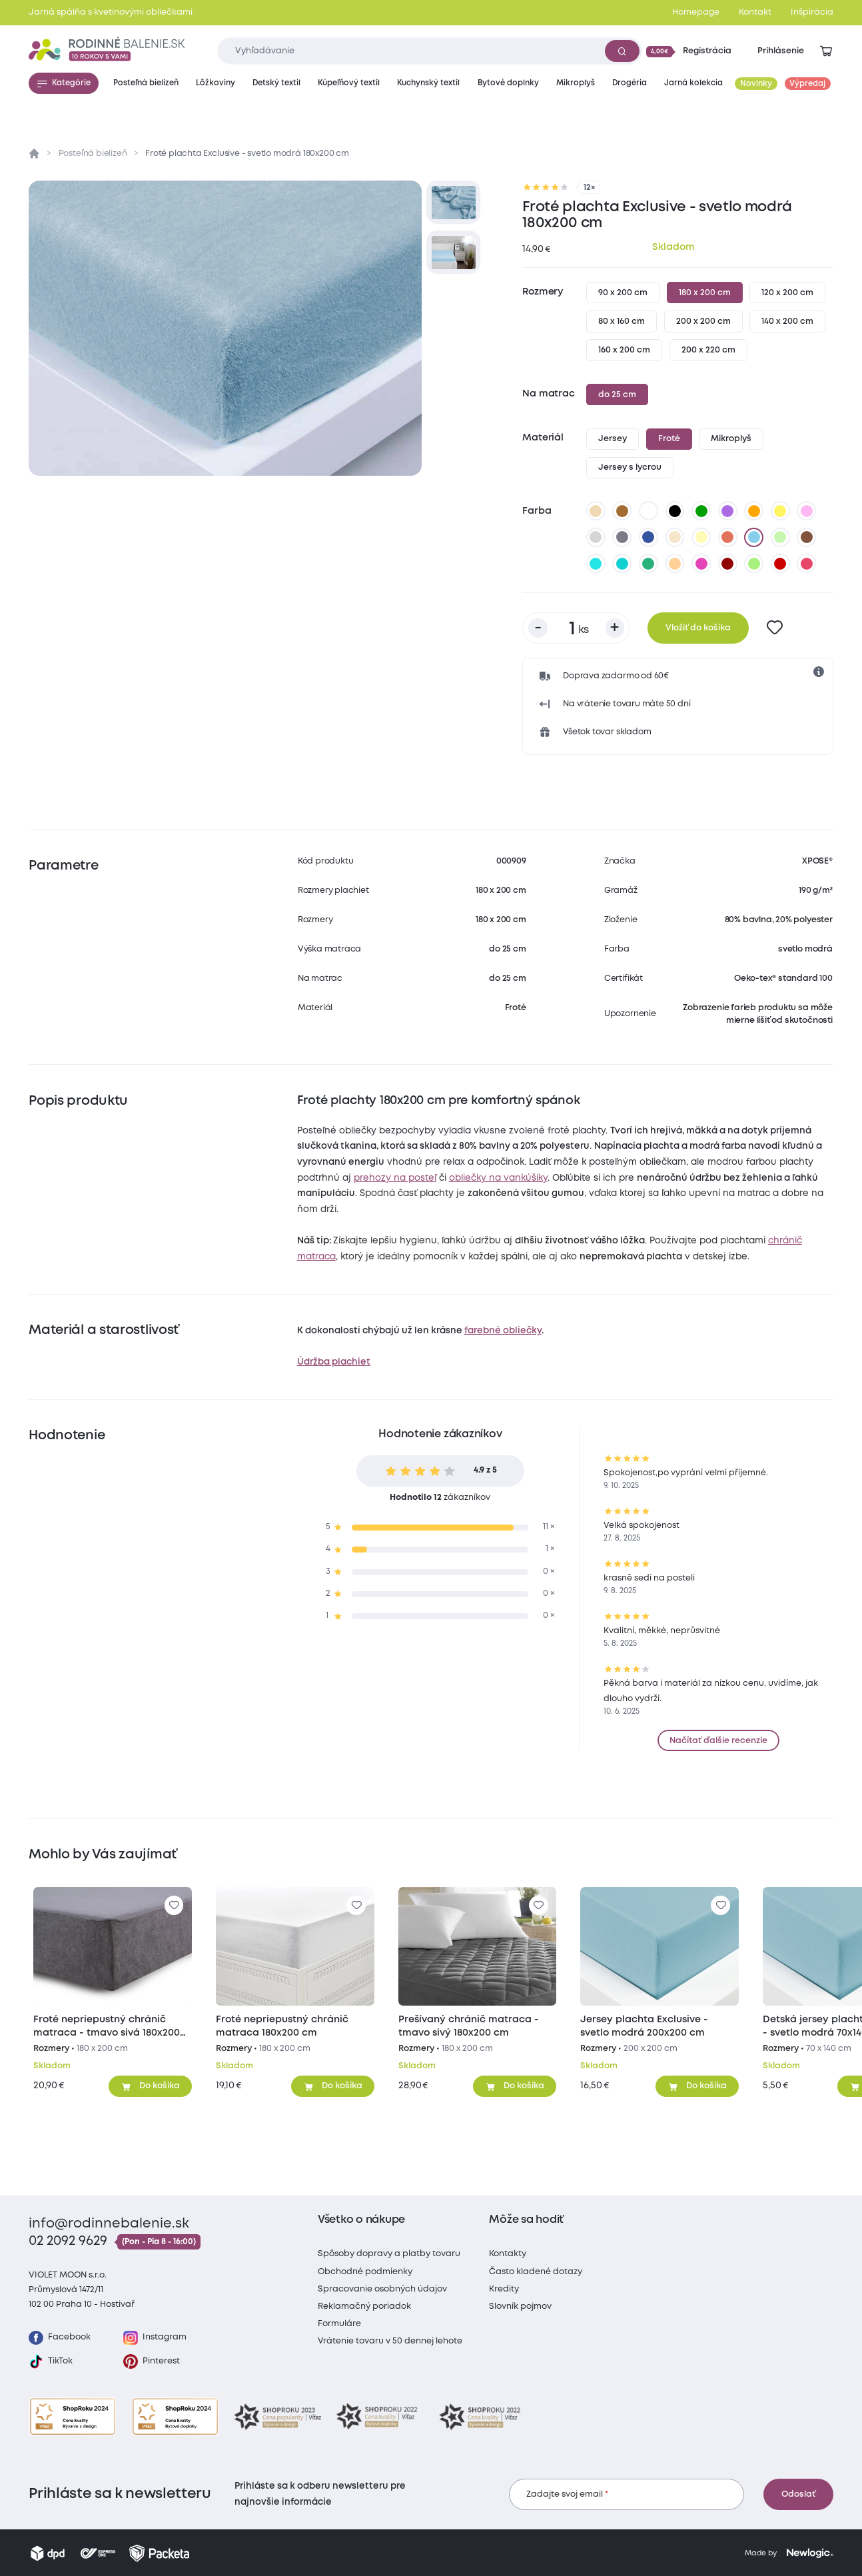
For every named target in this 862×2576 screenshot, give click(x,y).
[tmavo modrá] (649, 537)
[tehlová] (727, 537)
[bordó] (727, 563)
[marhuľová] (674, 563)
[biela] (649, 511)
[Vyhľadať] (622, 50)
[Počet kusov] (576, 628)
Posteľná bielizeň (93, 153)
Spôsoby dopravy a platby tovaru (389, 2253)
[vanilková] (701, 537)
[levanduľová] (806, 511)
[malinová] (806, 563)
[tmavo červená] (780, 563)
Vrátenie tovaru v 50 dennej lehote (390, 2341)
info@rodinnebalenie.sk (109, 2224)
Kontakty (507, 2253)
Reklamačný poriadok (364, 2306)
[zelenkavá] (649, 563)
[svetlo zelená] (780, 537)
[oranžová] (754, 511)
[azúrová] (595, 563)
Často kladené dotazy (535, 2271)
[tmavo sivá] (622, 537)
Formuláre (339, 2323)
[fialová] (727, 511)
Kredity (504, 2289)
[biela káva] (674, 537)
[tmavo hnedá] (806, 537)
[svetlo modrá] (754, 537)
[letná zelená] (754, 563)
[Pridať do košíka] (150, 2086)
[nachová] (701, 563)
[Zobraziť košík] (826, 51)
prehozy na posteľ (395, 1178)
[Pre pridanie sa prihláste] (775, 628)
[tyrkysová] (622, 563)
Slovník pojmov (520, 2306)
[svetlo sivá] (595, 537)
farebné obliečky (503, 1331)
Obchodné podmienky (365, 2271)
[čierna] (674, 511)
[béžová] (595, 511)
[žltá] (780, 511)
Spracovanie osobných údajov (382, 2289)
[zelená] (701, 511)
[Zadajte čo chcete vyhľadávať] (429, 51)
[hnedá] (622, 511)
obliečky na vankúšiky (498, 1178)
